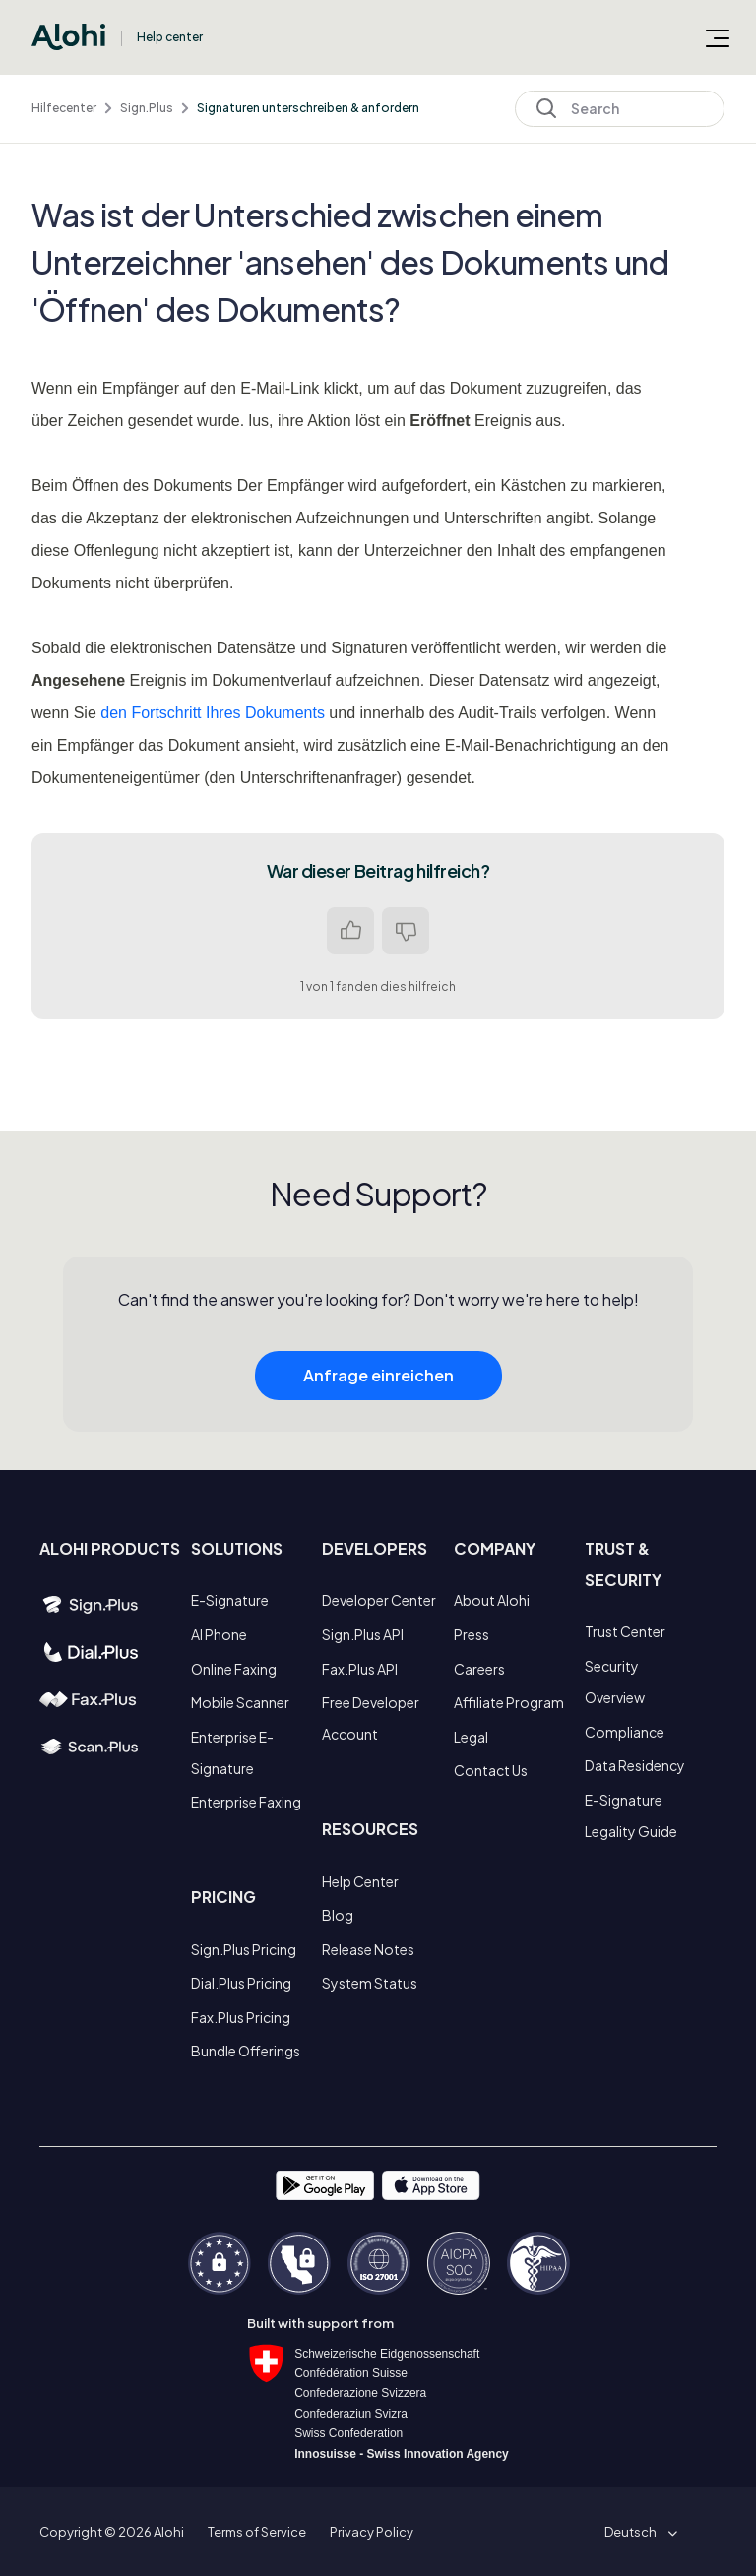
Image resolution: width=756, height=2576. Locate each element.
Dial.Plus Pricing (241, 1983)
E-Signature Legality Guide (631, 1815)
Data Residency (635, 1765)
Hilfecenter (64, 107)
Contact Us (491, 1770)
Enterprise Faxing (246, 1801)
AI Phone (219, 1634)
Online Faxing (234, 1669)
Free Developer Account (370, 1718)
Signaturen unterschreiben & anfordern (308, 107)
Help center (170, 37)
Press (471, 1634)
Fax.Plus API (360, 1669)
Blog (337, 1915)
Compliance (624, 1732)
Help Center (360, 1881)
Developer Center (379, 1600)
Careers (479, 1669)
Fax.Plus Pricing (240, 2017)
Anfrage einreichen (378, 1388)
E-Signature (230, 1600)
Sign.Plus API (363, 1634)
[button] (637, 2532)
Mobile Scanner (240, 1702)
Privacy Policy (371, 2532)
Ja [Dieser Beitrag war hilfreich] (350, 930)
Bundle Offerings (245, 2050)
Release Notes (368, 1949)
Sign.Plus (146, 107)
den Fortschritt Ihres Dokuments (212, 713)
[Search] (619, 109)
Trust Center (625, 1631)
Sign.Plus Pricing (243, 1949)
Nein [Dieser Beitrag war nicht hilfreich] (405, 930)
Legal (471, 1737)
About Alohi (492, 1600)
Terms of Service (257, 2532)
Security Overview (615, 1681)
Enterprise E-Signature (232, 1752)
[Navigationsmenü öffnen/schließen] (717, 37)
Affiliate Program (509, 1702)
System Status (369, 1983)
